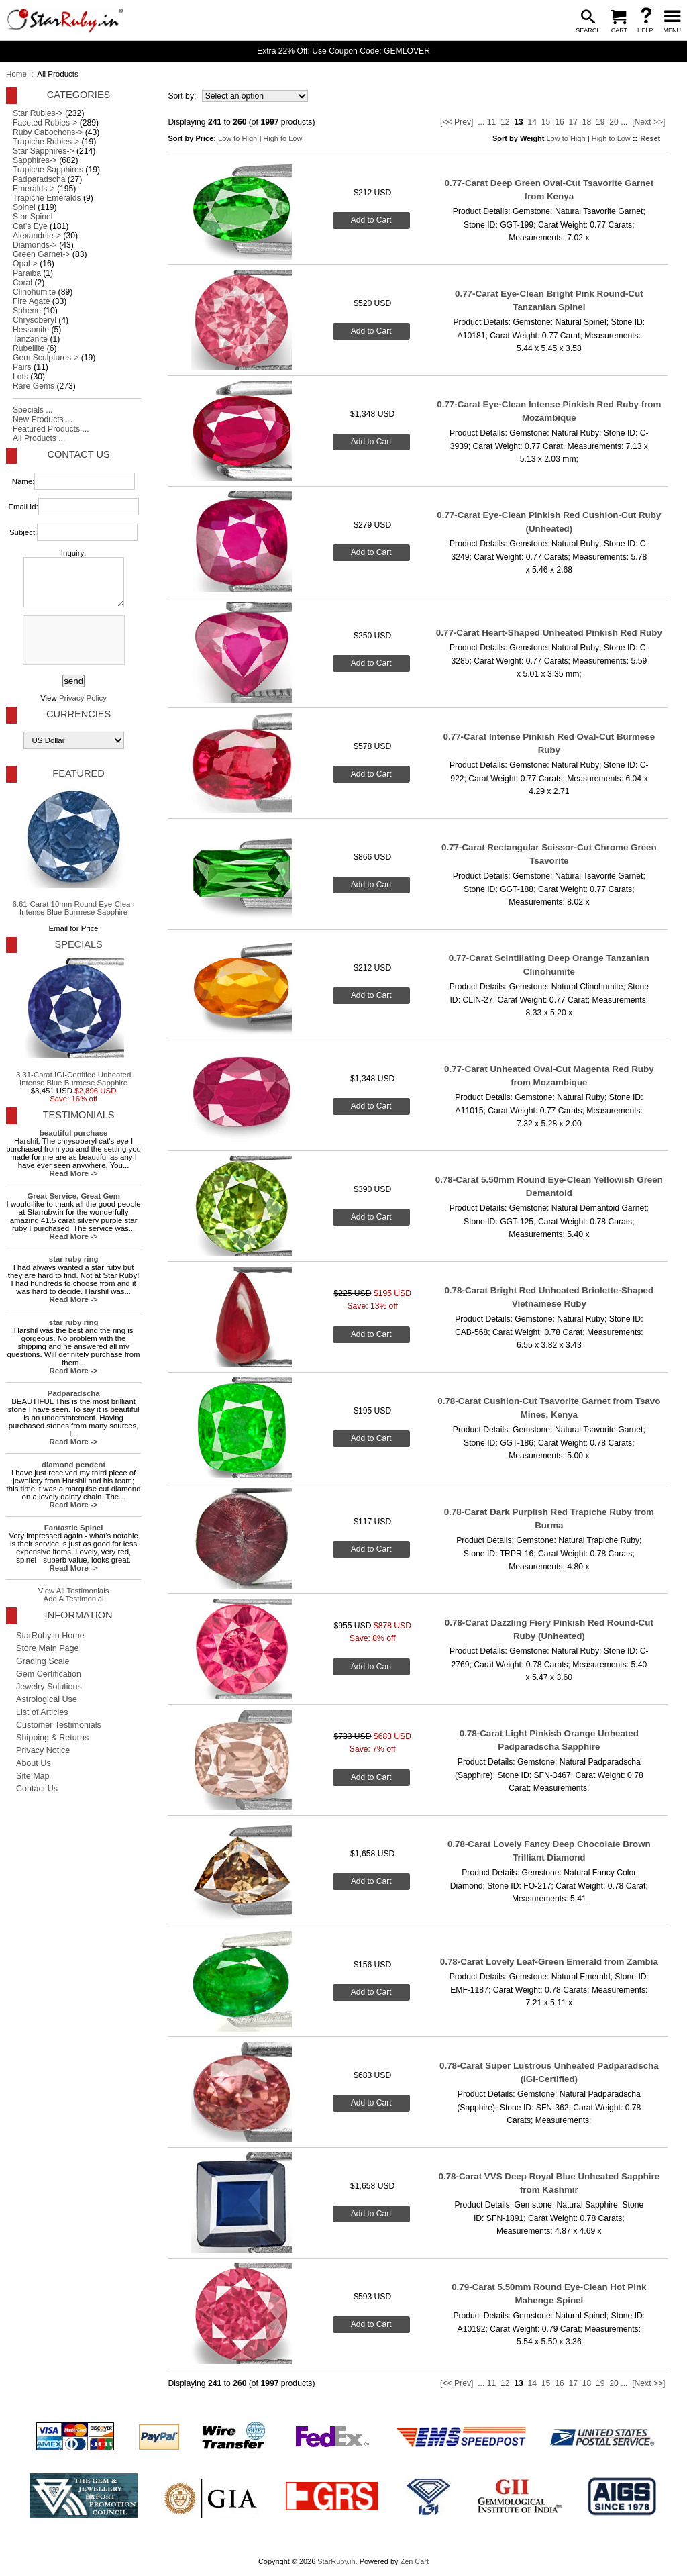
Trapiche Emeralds (47, 198)
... (481, 122)
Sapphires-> (35, 160)
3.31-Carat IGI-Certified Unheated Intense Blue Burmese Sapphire (73, 1022)
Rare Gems (33, 386)
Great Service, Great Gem (73, 1196)
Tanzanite (30, 339)
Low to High (237, 138)
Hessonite (31, 329)
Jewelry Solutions (49, 1686)
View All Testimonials (73, 1591)
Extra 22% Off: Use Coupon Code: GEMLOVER (343, 51)
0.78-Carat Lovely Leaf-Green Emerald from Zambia (549, 1961)
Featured (78, 773)
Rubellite (28, 348)
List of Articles (42, 1712)
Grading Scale (43, 1661)
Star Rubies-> (38, 113)
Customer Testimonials (58, 1725)
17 (573, 122)
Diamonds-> (35, 245)
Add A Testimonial (74, 1599)
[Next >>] (648, 122)
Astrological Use (46, 1699)
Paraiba (27, 273)
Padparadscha (39, 179)
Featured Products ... (51, 429)
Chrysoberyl (34, 320)
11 (491, 122)
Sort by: (183, 96)
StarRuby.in (336, 2561)
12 (505, 122)
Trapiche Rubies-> (46, 141)
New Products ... (42, 419)
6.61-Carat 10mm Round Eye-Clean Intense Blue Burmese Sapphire (73, 851)
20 (614, 122)
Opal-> (25, 263)
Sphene (27, 310)
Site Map (33, 1776)
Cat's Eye (30, 226)
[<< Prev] (456, 122)
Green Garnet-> (41, 254)
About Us (33, 1763)
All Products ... (39, 438)
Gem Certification (48, 1674)
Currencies (78, 714)
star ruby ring (74, 1259)
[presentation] (72, 641)
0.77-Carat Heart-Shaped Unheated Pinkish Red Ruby (549, 633)
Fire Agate (31, 301)
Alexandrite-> (37, 235)
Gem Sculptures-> (45, 357)
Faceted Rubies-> (45, 123)
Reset (650, 138)
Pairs (22, 367)
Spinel (24, 207)
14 (532, 122)
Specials (78, 944)
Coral (22, 282)
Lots (20, 376)
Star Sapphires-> (43, 151)
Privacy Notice (43, 1750)
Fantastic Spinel (73, 1528)
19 (600, 122)
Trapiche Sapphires (48, 170)
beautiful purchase (74, 1133)
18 (587, 122)
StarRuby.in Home (50, 1635)
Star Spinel (32, 216)
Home (16, 74)
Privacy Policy (83, 698)
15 (546, 122)
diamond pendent (73, 1464)
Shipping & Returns (52, 1737)
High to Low (282, 138)
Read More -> (74, 1173)
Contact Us (78, 454)
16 (559, 122)
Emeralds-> (34, 188)
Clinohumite (34, 292)
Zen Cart (414, 2561)
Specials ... (32, 410)
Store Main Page (47, 1648)
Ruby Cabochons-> (48, 132)
